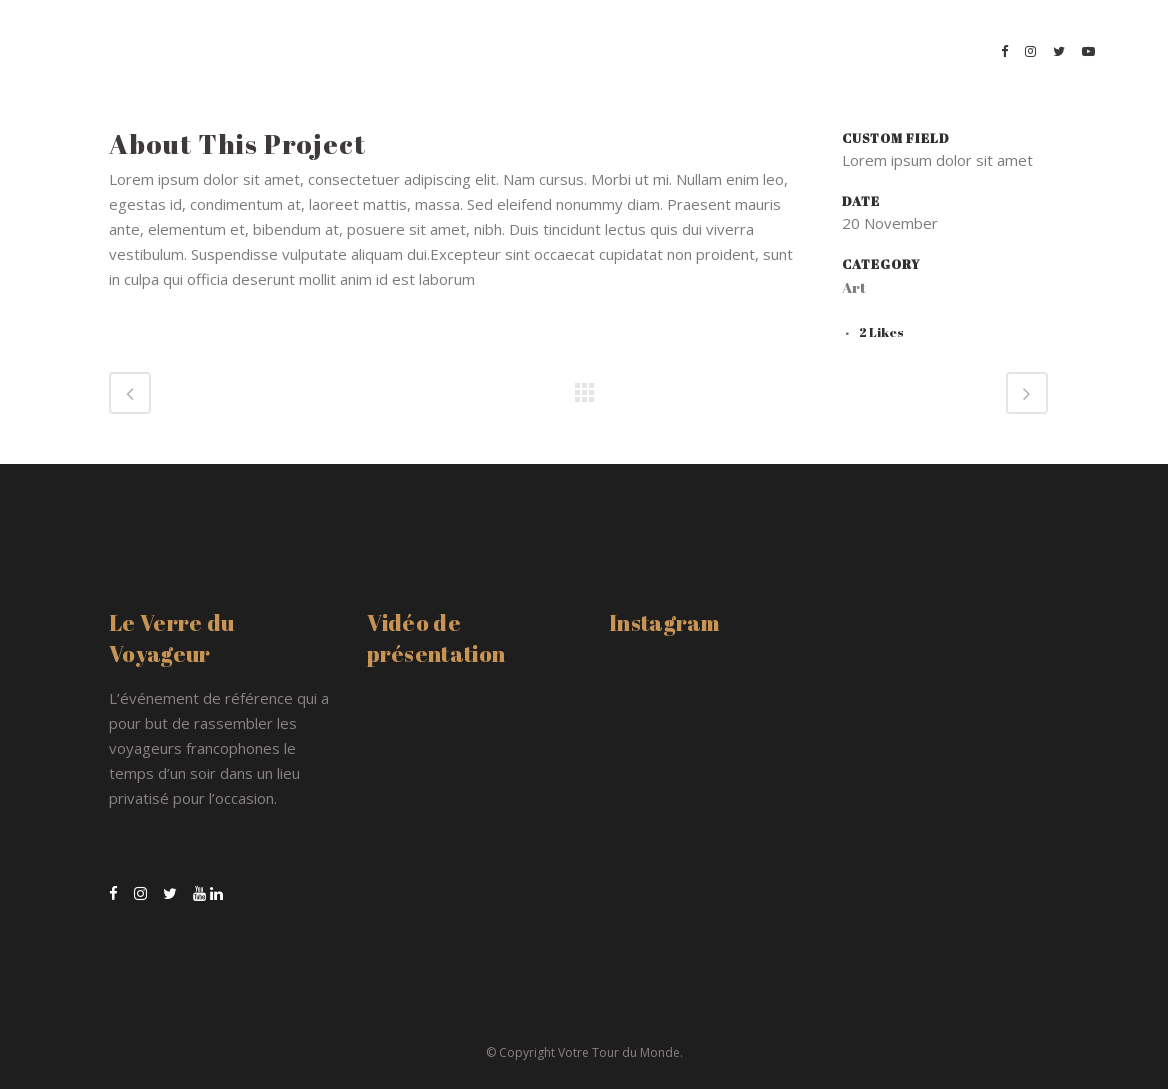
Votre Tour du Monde (619, 1052)
